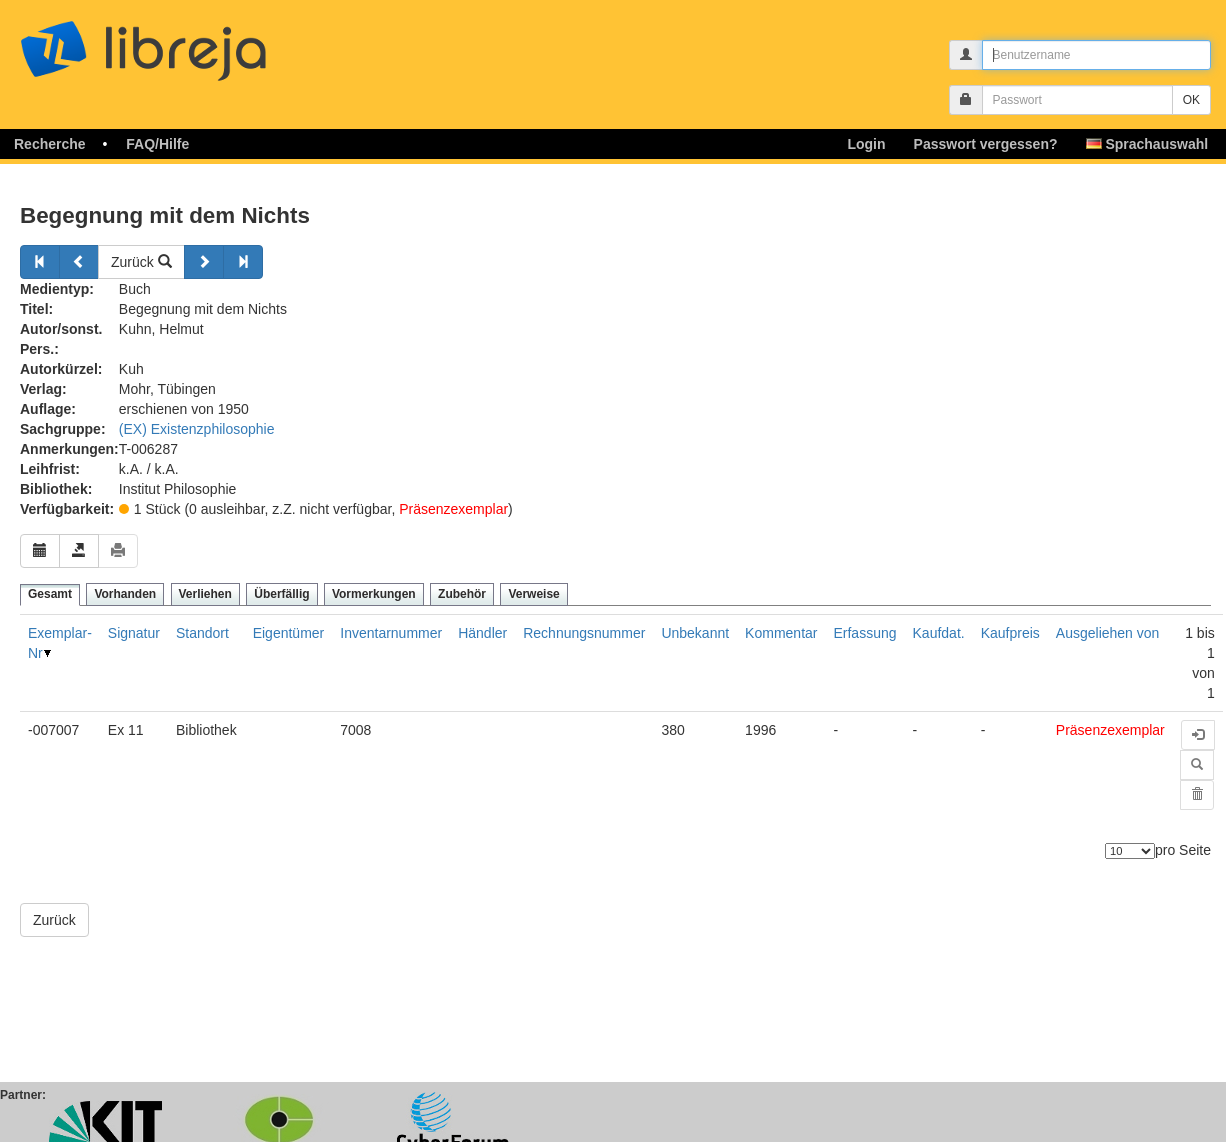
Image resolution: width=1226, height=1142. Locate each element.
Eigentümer (289, 633)
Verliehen (205, 594)
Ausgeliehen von (1108, 633)
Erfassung (864, 633)
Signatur (134, 633)
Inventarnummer (391, 633)
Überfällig (281, 594)
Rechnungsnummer (584, 633)
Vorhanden (125, 594)
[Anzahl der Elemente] (1130, 851)
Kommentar (781, 633)
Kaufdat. (939, 633)
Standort (202, 633)
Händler (482, 633)
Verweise (533, 594)
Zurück (141, 262)
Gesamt (50, 594)
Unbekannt (695, 633)
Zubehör (462, 594)
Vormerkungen (374, 594)
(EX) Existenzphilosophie (197, 429)
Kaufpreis (1010, 633)
